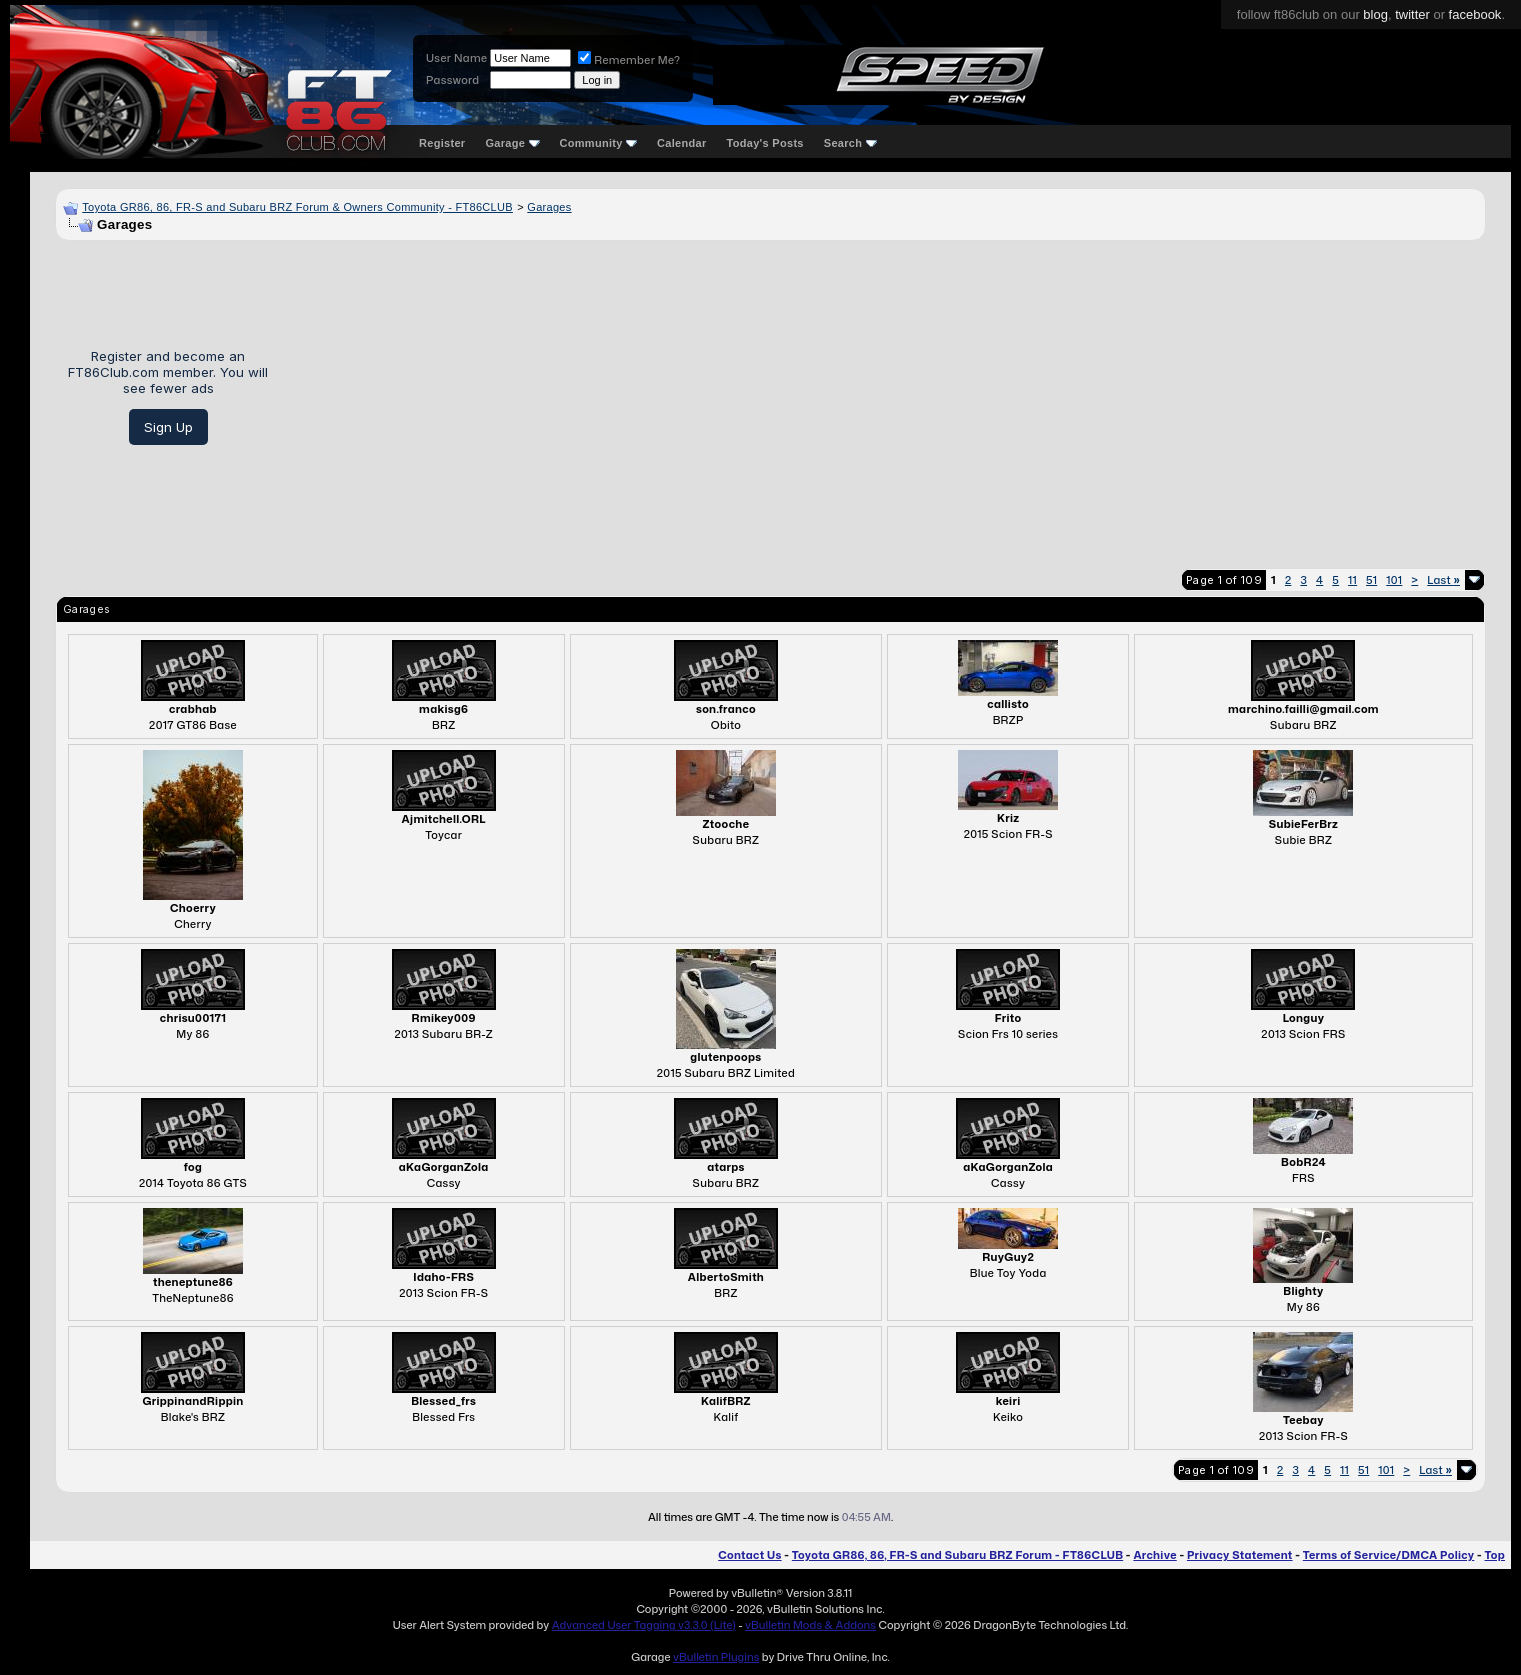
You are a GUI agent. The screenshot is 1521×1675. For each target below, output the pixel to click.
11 (1352, 580)
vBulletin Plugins (716, 1657)
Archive (1154, 1555)
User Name (456, 58)
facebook (1475, 14)
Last (1443, 580)
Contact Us (749, 1555)
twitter (1412, 14)
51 (1371, 580)
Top (1495, 1555)
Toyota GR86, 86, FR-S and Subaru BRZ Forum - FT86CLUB (957, 1555)
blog (1375, 14)
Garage (512, 143)
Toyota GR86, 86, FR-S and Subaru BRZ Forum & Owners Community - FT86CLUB (297, 207)
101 (1394, 580)
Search (850, 143)
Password (452, 80)
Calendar (681, 143)
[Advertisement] (884, 397)
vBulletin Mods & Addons (810, 1625)
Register (442, 143)
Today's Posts (765, 143)
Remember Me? (629, 60)
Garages (549, 207)
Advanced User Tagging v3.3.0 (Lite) (644, 1625)
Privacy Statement (1240, 1555)
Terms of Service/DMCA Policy (1389, 1555)
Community (599, 143)
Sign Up (168, 427)
